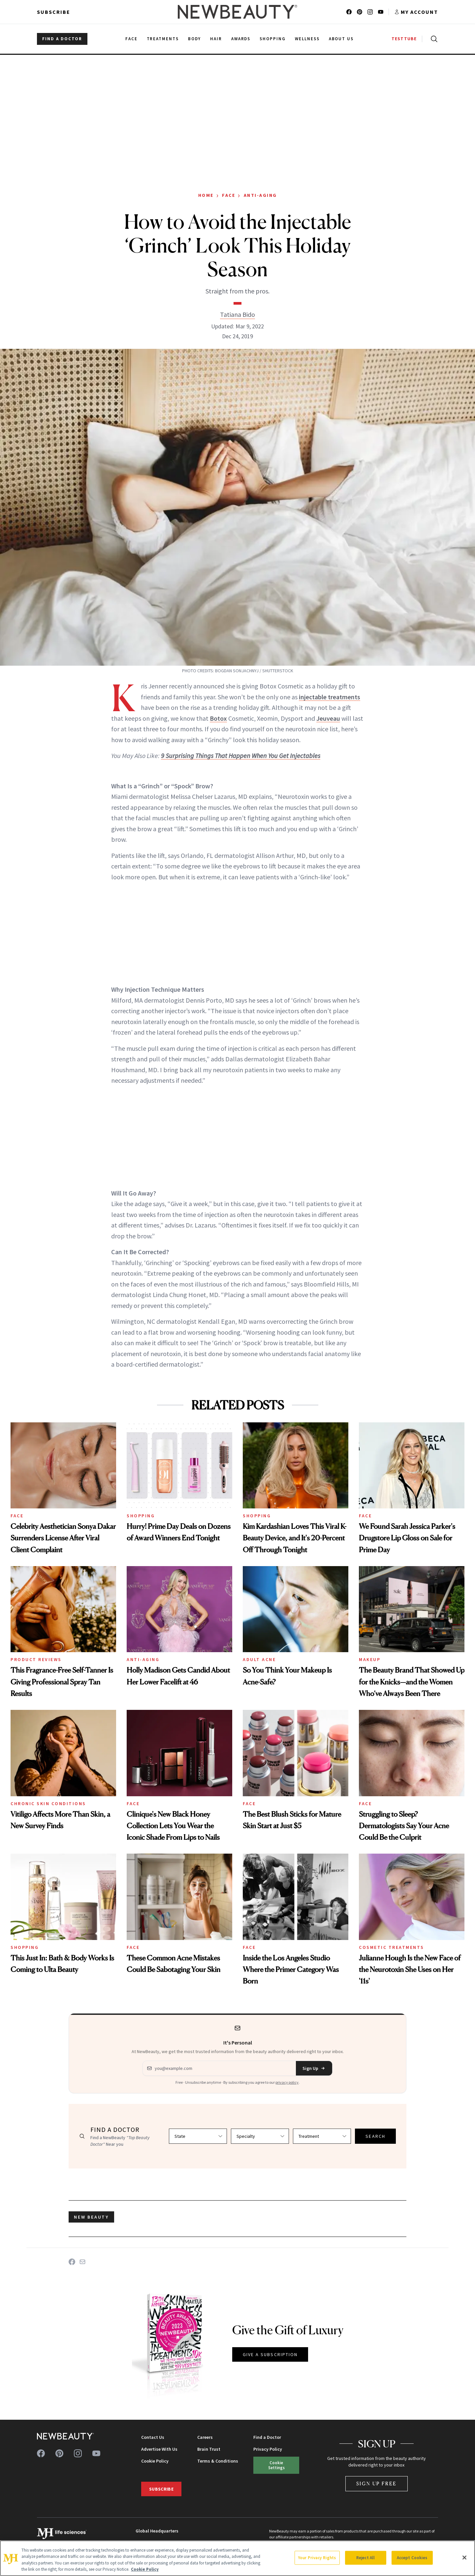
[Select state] (198, 2136)
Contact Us (152, 2437)
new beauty (91, 2217)
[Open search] (433, 38)
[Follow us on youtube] (380, 12)
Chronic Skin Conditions (48, 1803)
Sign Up (314, 2068)
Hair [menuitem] (216, 39)
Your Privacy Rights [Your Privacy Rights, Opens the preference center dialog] (317, 2558)
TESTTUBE (404, 39)
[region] (237, 2558)
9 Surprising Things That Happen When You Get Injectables (240, 755)
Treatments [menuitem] (163, 39)
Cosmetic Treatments (391, 1947)
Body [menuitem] (194, 39)
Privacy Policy (267, 2449)
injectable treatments (329, 697)
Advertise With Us (159, 2449)
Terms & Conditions (217, 2461)
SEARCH (375, 2136)
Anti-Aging (260, 195)
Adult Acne (259, 1659)
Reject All (365, 2558)
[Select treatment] (322, 2136)
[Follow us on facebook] (349, 12)
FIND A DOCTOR (62, 39)
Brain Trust (208, 2449)
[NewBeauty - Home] (237, 12)
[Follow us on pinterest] (359, 12)
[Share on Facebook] (72, 2261)
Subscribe (53, 12)
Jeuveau (328, 718)
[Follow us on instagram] (370, 12)
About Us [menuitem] (341, 39)
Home (206, 195)
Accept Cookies (412, 2558)
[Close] (464, 2557)
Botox (218, 718)
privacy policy (287, 2082)
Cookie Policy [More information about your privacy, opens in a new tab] (145, 2569)
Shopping (141, 1516)
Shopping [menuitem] (273, 39)
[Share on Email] (82, 2261)
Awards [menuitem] (241, 39)
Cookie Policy (155, 2461)
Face (228, 195)
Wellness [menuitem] (307, 39)
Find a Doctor (267, 2437)
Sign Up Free (376, 2483)
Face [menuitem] (131, 39)
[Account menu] (416, 12)
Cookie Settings (276, 2465)
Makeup (369, 1659)
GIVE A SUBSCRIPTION (270, 2354)
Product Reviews (36, 1659)
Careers (205, 2437)
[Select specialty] (260, 2136)
